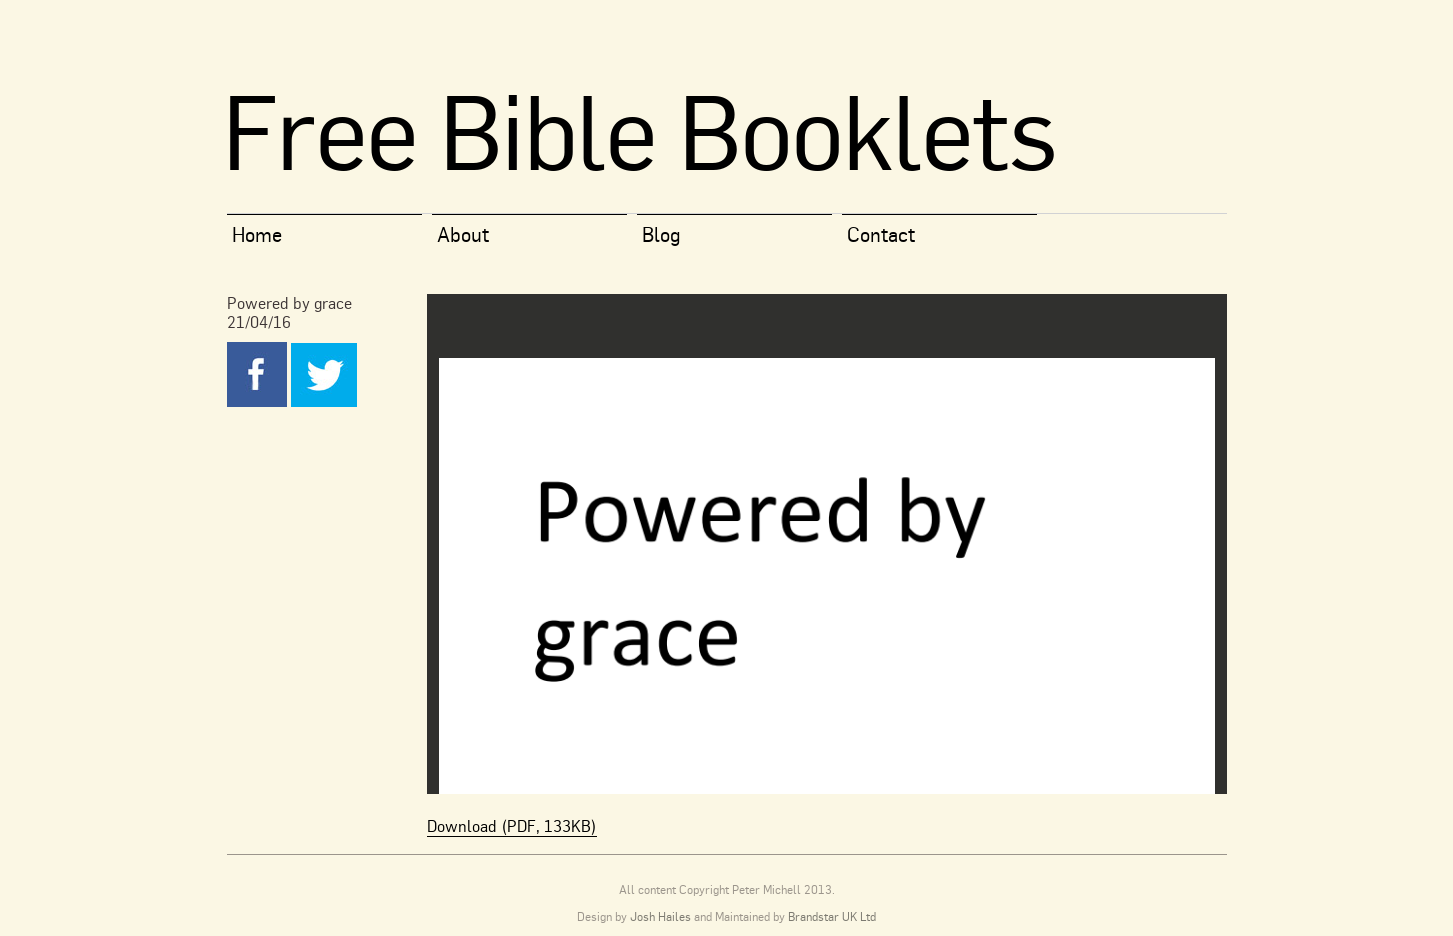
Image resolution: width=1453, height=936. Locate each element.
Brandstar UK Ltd (832, 916)
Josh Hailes (660, 916)
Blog (661, 234)
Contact (881, 234)
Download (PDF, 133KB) (512, 826)
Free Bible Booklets (639, 131)
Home (257, 234)
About (463, 234)
